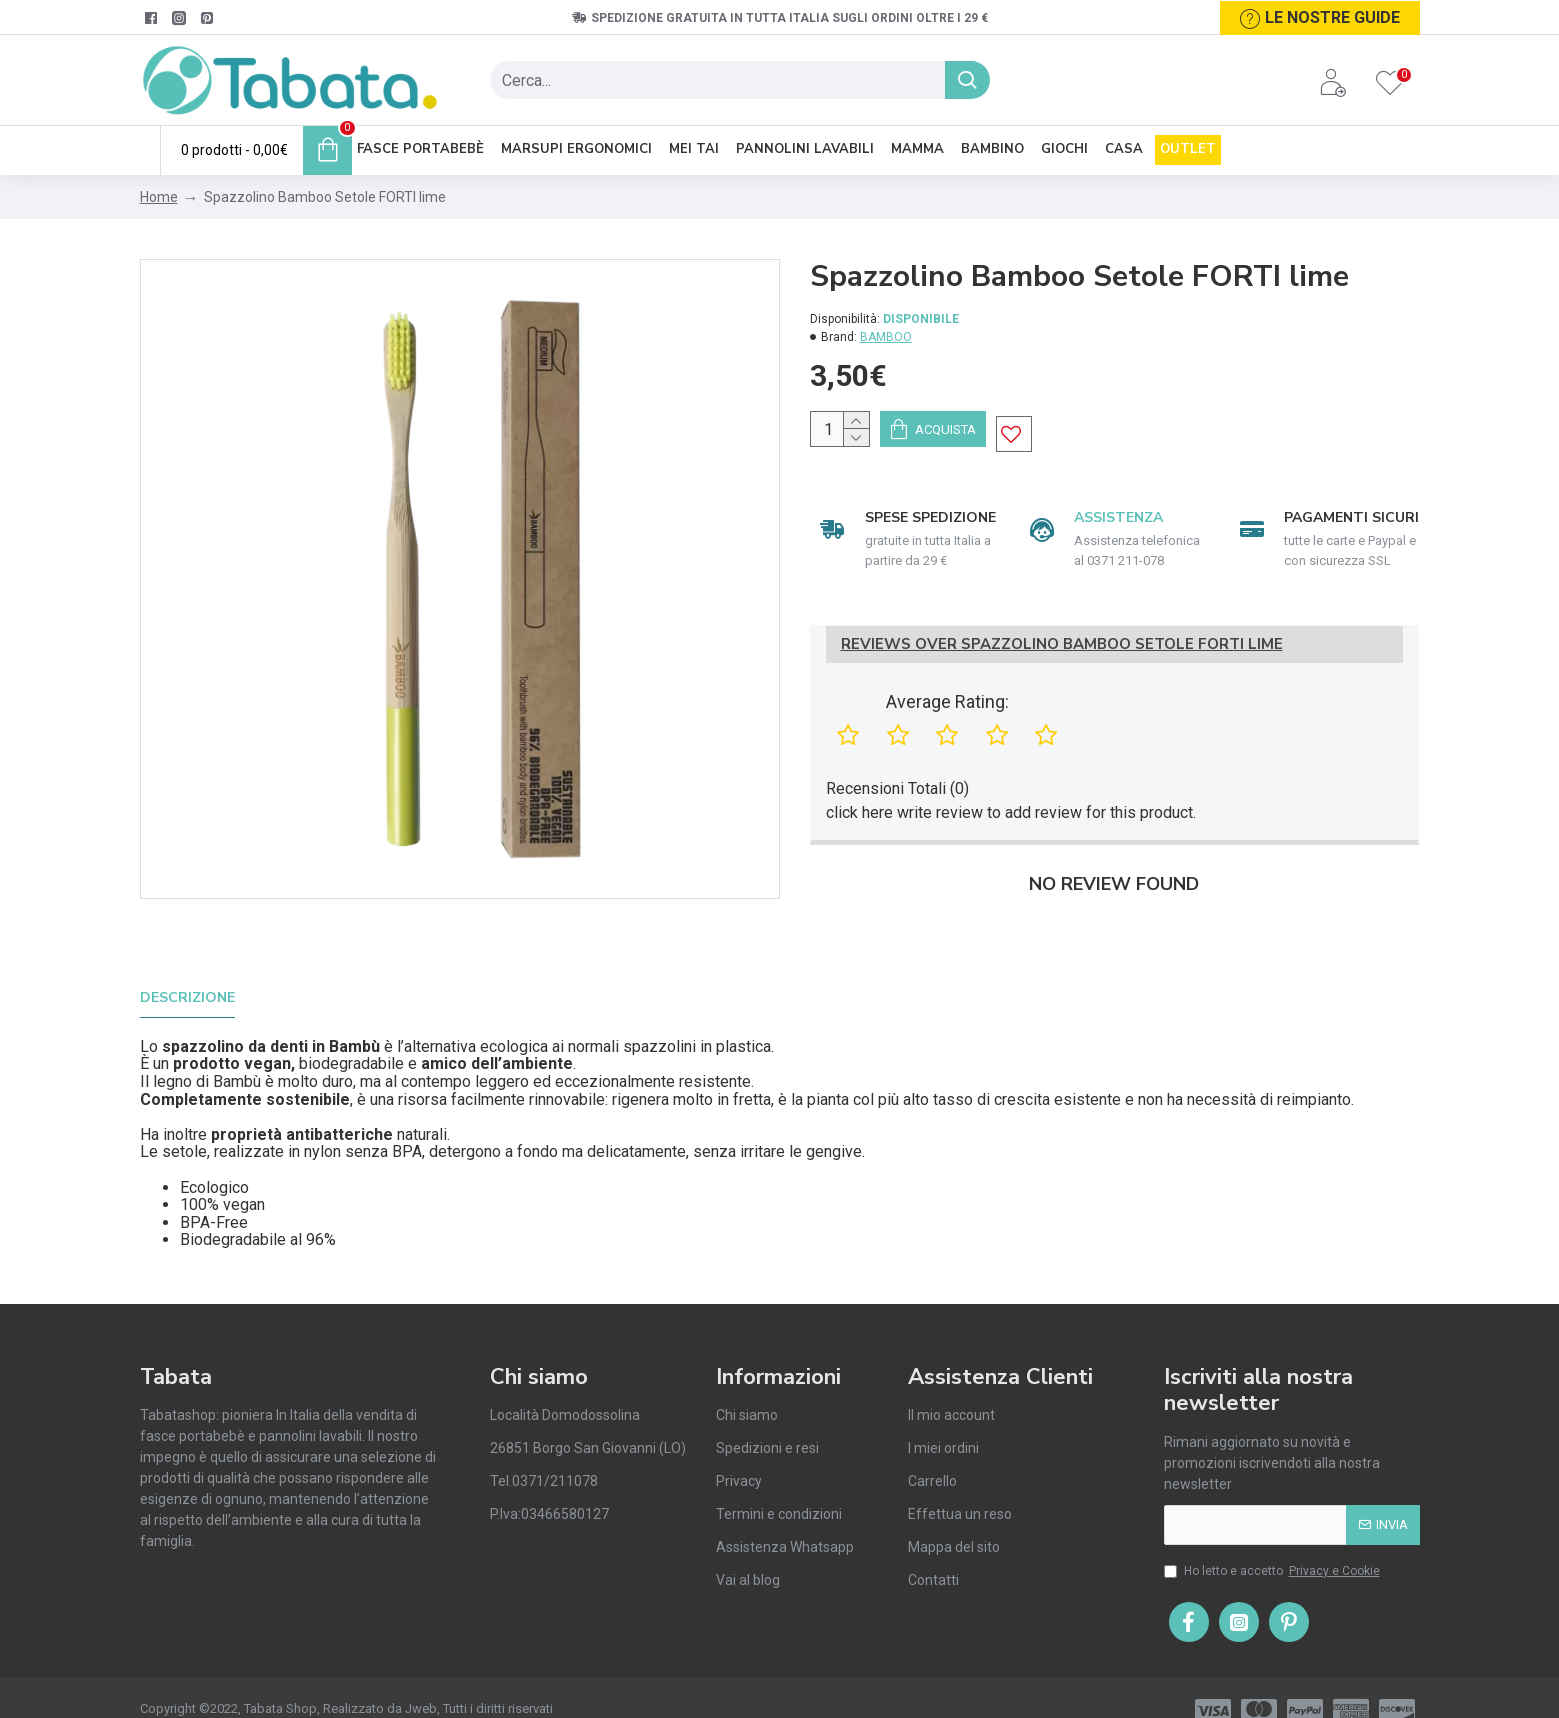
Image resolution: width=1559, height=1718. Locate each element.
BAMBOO (886, 337)
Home (159, 197)
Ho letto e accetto (1273, 1544)
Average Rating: (947, 724)
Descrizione (187, 996)
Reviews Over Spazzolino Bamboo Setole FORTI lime (1062, 667)
